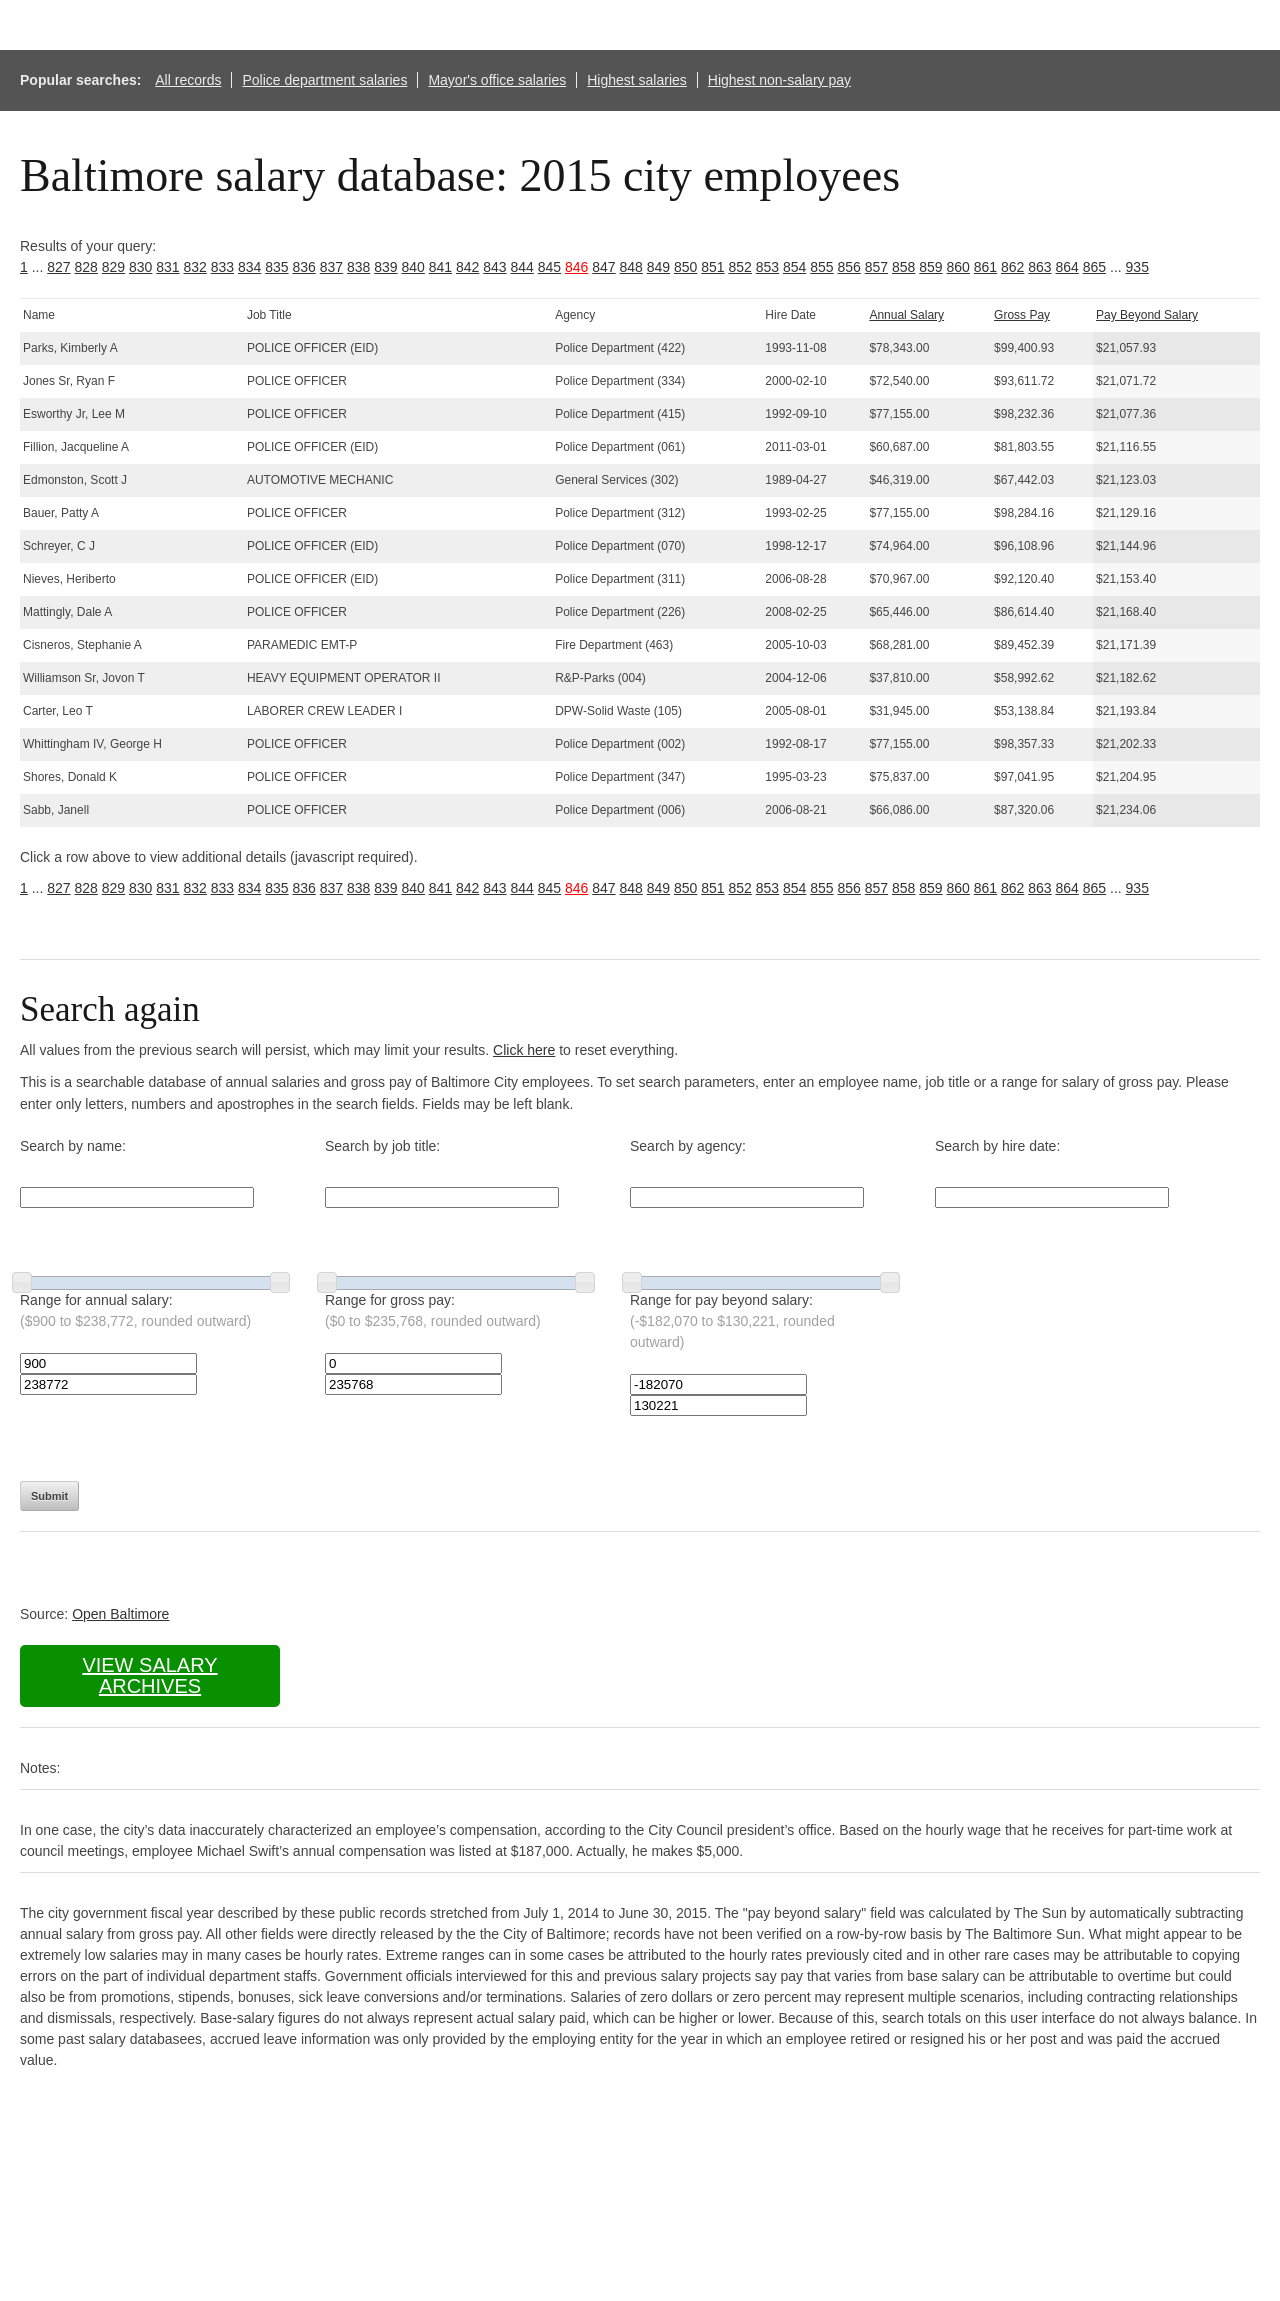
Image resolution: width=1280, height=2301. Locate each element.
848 (631, 267)
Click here (524, 1050)
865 (1094, 267)
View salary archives (149, 1675)
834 (249, 267)
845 (549, 267)
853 (767, 267)
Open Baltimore (120, 1614)
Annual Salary (906, 315)
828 (86, 267)
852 (740, 267)
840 (413, 267)
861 (985, 267)
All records (188, 80)
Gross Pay (1022, 315)
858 (903, 267)
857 (876, 267)
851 (712, 267)
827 (58, 267)
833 (222, 267)
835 (276, 267)
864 (1067, 267)
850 (685, 267)
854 (794, 267)
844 (522, 267)
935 (1137, 267)
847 (603, 267)
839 (385, 267)
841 (440, 267)
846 (576, 267)
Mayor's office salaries (497, 80)
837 (331, 267)
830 (140, 267)
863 (1039, 267)
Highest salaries (637, 80)
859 (930, 267)
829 (113, 267)
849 (658, 267)
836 (304, 267)
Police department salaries (324, 80)
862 (1012, 267)
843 (494, 267)
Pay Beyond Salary (1147, 315)
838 (358, 267)
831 (167, 267)
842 (467, 267)
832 (195, 267)
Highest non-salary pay (779, 80)
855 (821, 267)
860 (958, 267)
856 (849, 267)
